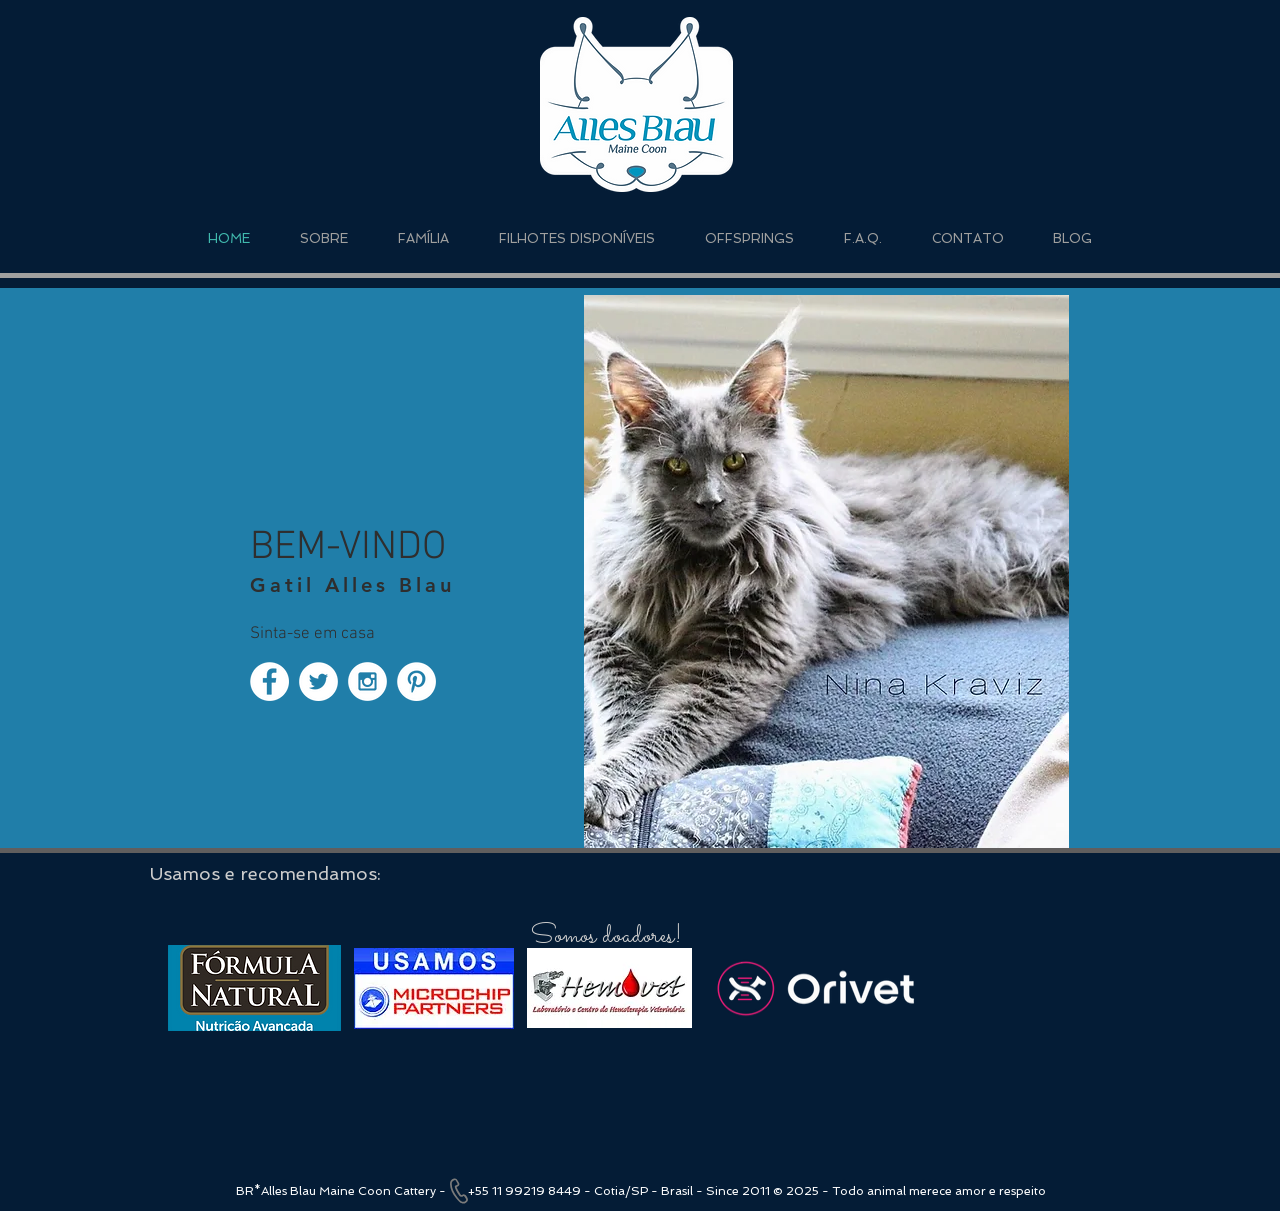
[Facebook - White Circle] (269, 681)
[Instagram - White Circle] (367, 681)
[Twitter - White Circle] (318, 681)
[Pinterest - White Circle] (416, 681)
